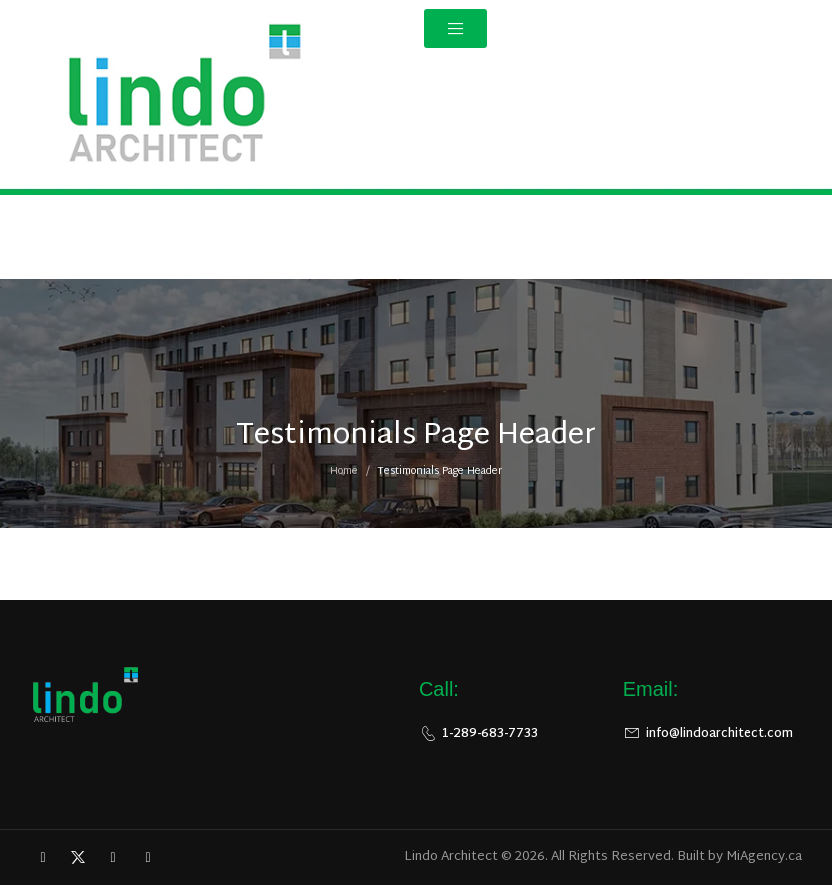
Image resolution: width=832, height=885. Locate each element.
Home (344, 476)
